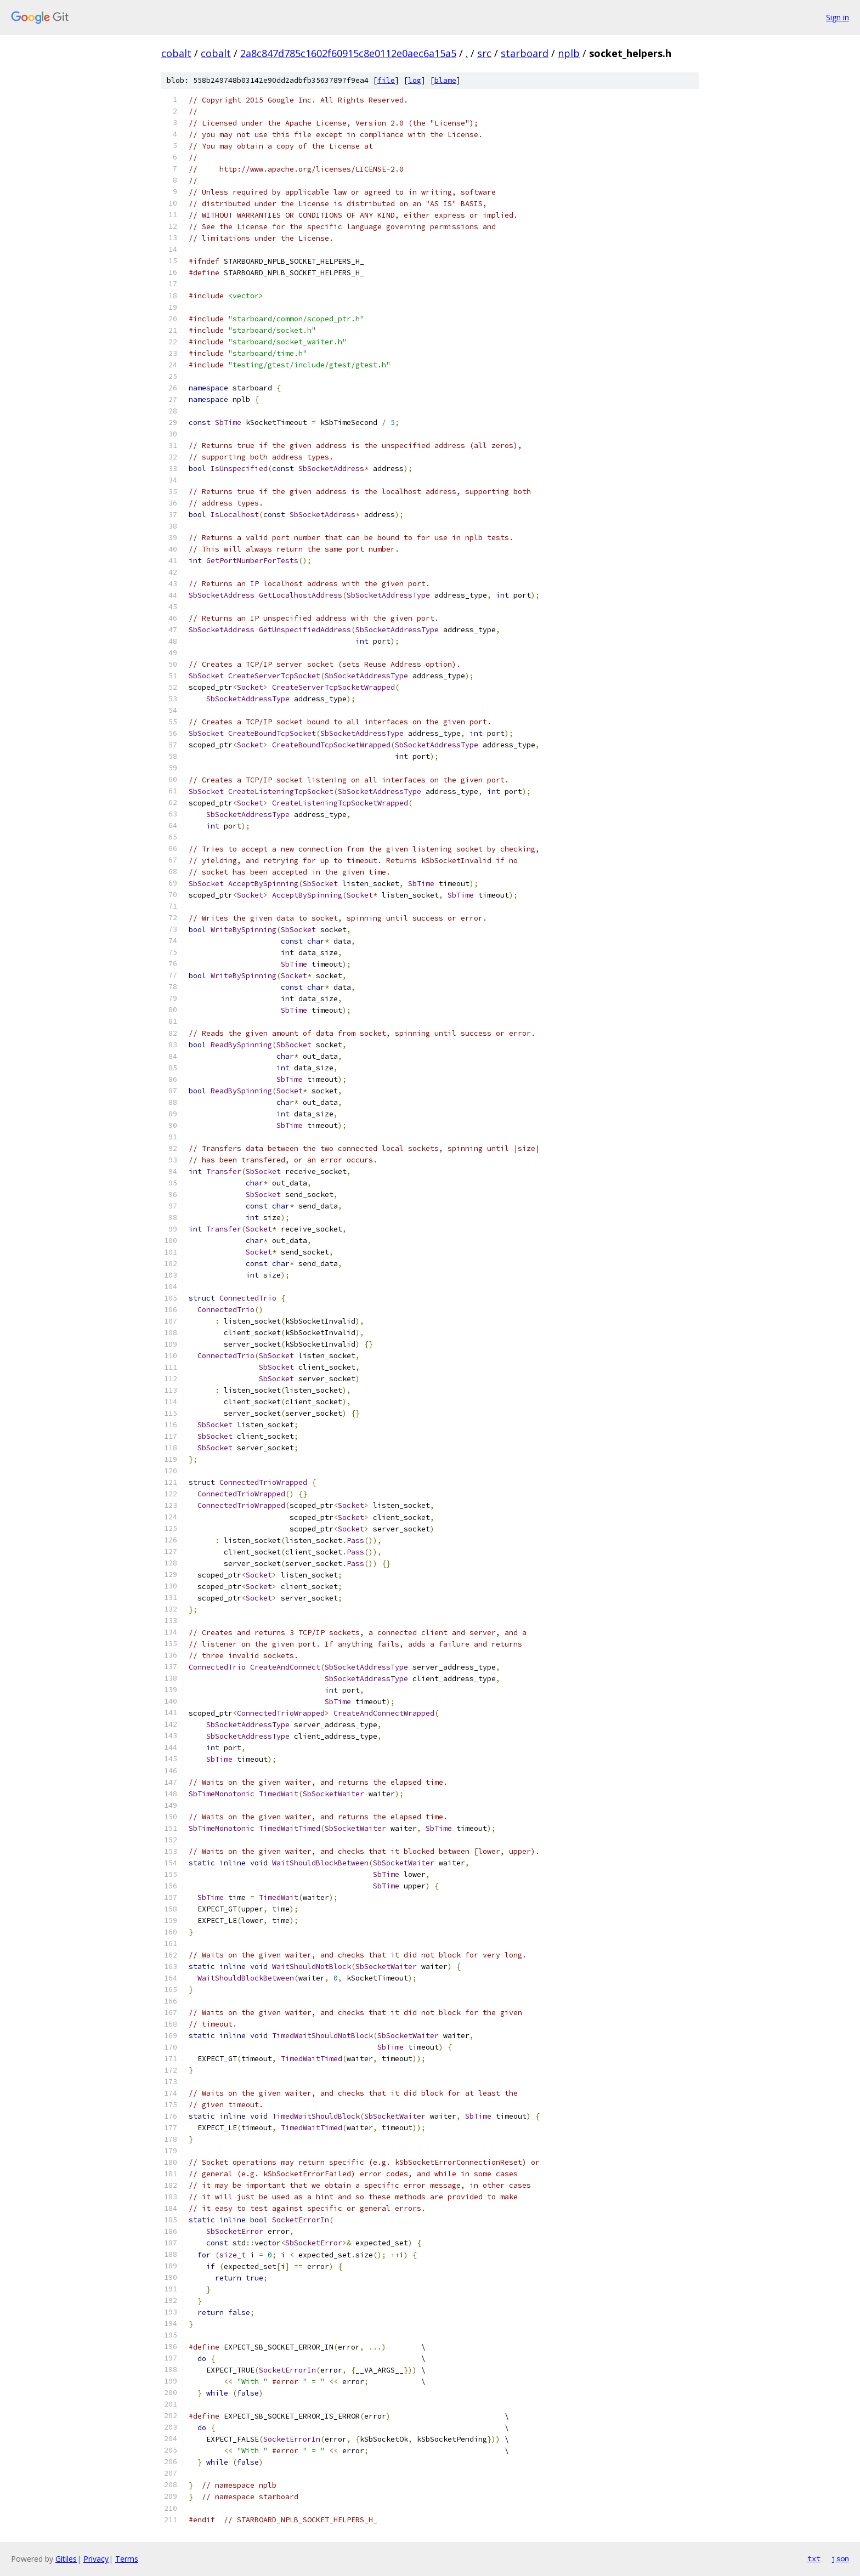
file (386, 80)
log (414, 80)
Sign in (837, 17)
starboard (524, 53)
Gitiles (66, 2559)
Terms (126, 2559)
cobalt (176, 53)
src (484, 53)
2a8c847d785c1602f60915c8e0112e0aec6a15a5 (348, 53)
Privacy (96, 2559)
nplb (569, 53)
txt (814, 2558)
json (840, 2558)
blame (445, 80)
